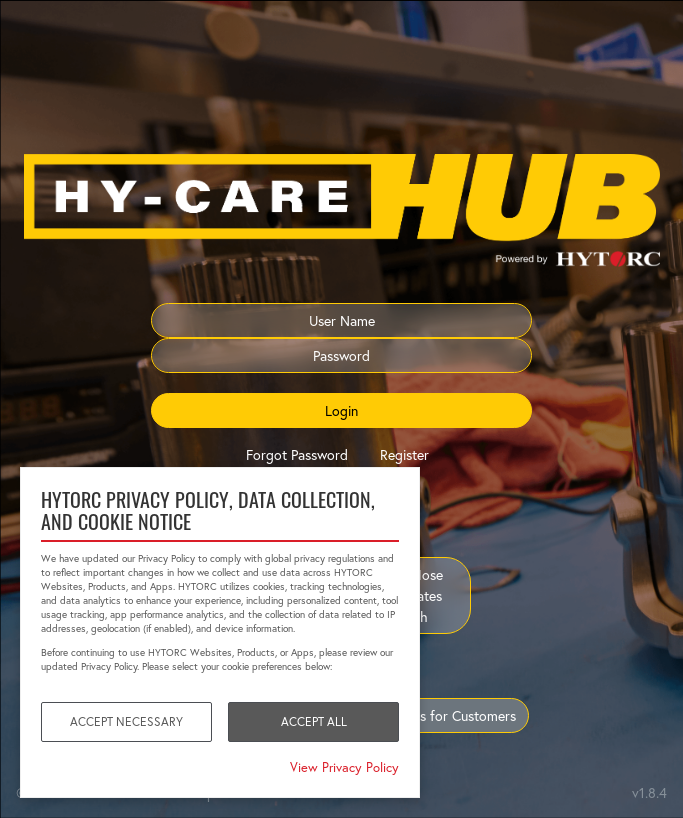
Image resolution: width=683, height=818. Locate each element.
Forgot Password (297, 454)
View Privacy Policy (344, 767)
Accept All (314, 721)
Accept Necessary (126, 721)
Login (341, 410)
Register (404, 454)
